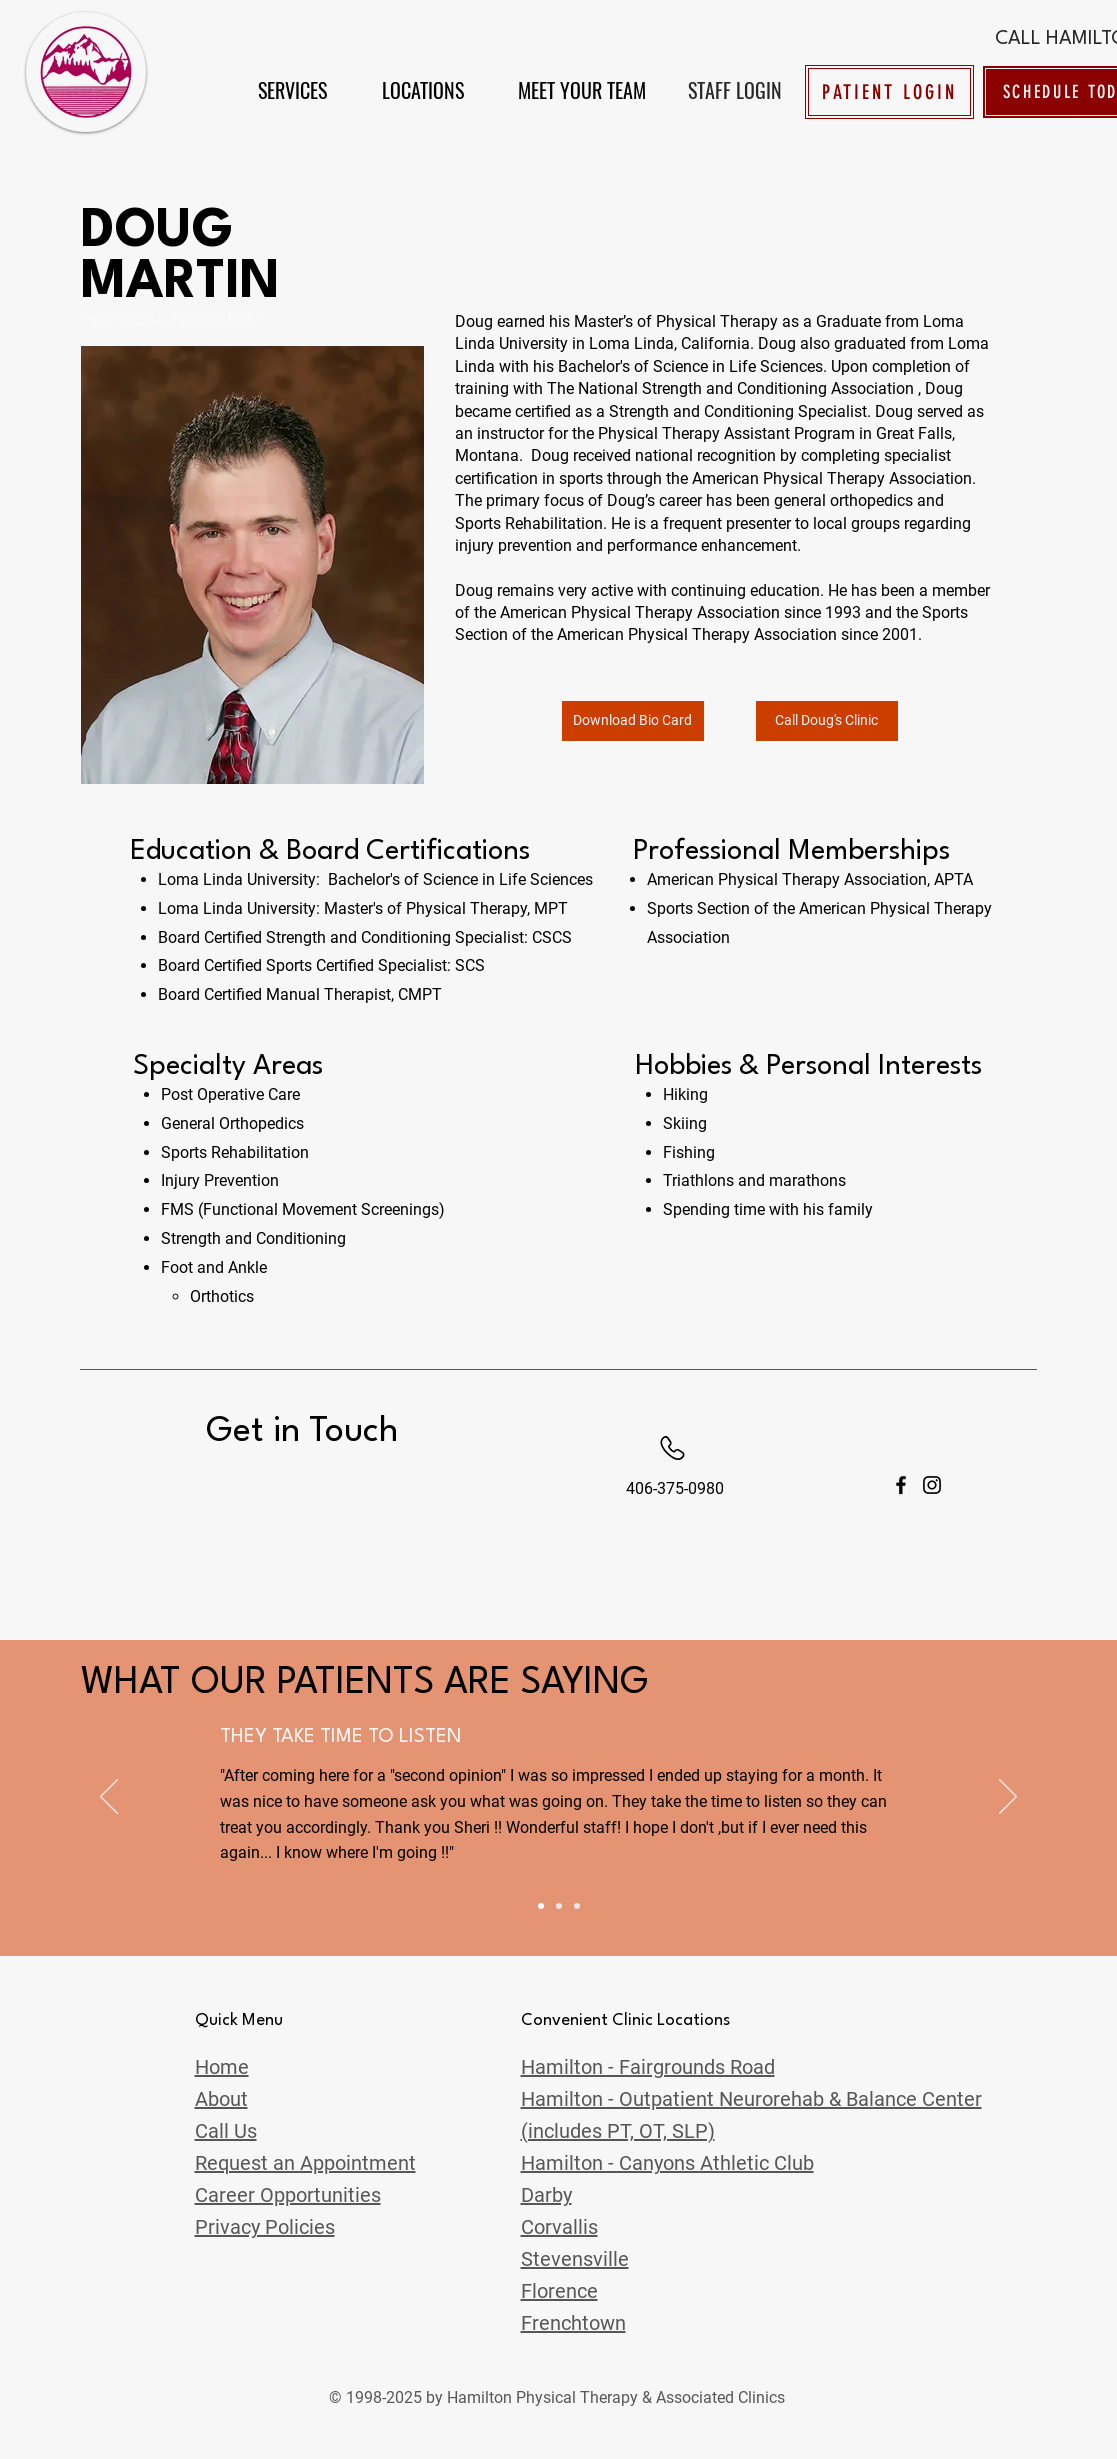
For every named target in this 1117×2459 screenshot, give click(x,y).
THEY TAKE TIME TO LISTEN (340, 1737)
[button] (292, 90)
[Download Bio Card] (633, 721)
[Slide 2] (559, 1906)
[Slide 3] (577, 1906)
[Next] (1008, 1798)
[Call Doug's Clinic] (827, 721)
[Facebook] (901, 1485)
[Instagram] (932, 1485)
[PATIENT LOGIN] (889, 92)
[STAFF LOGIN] (735, 90)
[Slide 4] (541, 1906)
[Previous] (109, 1798)
